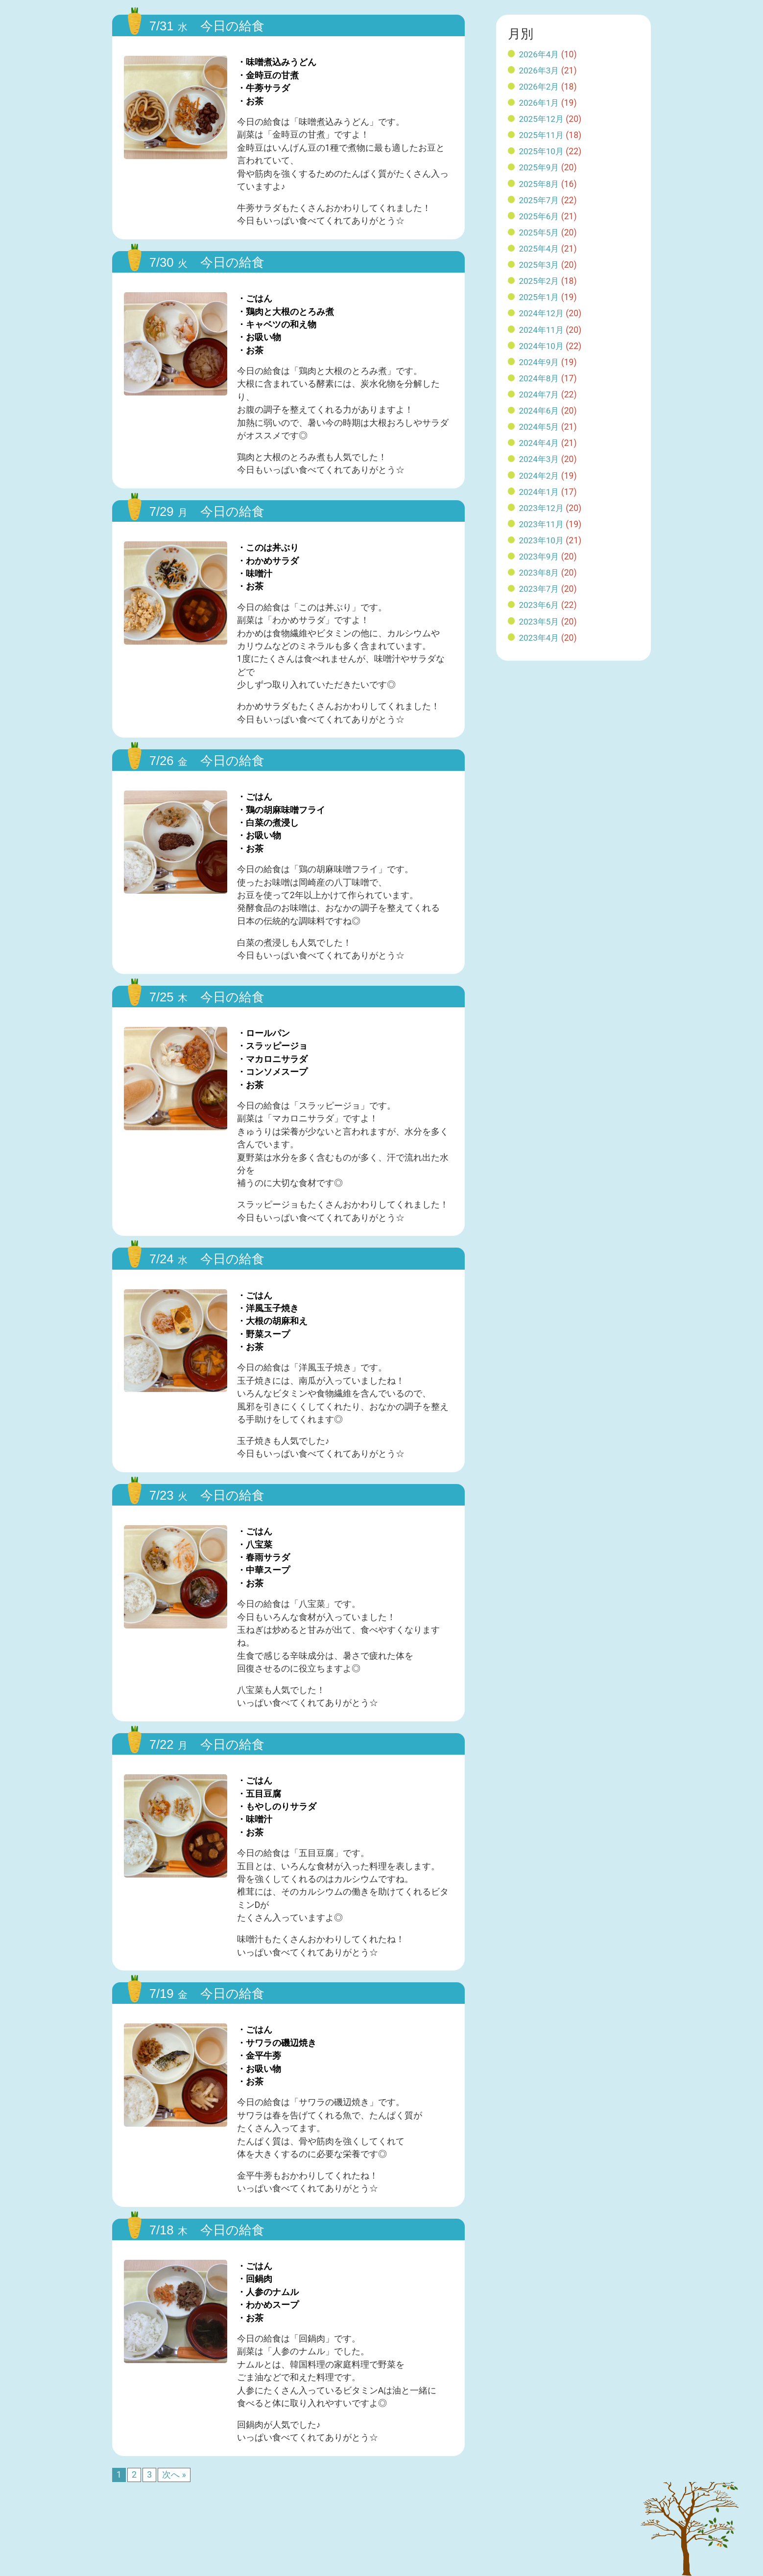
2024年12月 (542, 313)
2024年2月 (539, 476)
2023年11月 (542, 524)
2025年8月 (539, 184)
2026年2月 (539, 87)
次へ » (174, 2475)
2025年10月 (542, 151)
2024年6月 (539, 411)
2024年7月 (539, 394)
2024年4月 (539, 443)
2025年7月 (539, 200)
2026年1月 (539, 103)
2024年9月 (539, 362)
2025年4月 (539, 249)
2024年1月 (539, 492)
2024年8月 (539, 378)
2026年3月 (539, 70)
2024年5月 (539, 427)
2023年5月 (539, 622)
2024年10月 (542, 346)
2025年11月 (542, 135)
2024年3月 (539, 459)
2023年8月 (539, 573)
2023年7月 (539, 589)
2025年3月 (539, 265)
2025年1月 (539, 297)
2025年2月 (539, 281)
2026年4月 (539, 54)
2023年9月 (539, 556)
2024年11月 (542, 330)
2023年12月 (542, 508)
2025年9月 (539, 167)
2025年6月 (539, 216)
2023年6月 (539, 605)
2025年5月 (539, 232)
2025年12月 (542, 119)
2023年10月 (542, 540)
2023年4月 (539, 638)
